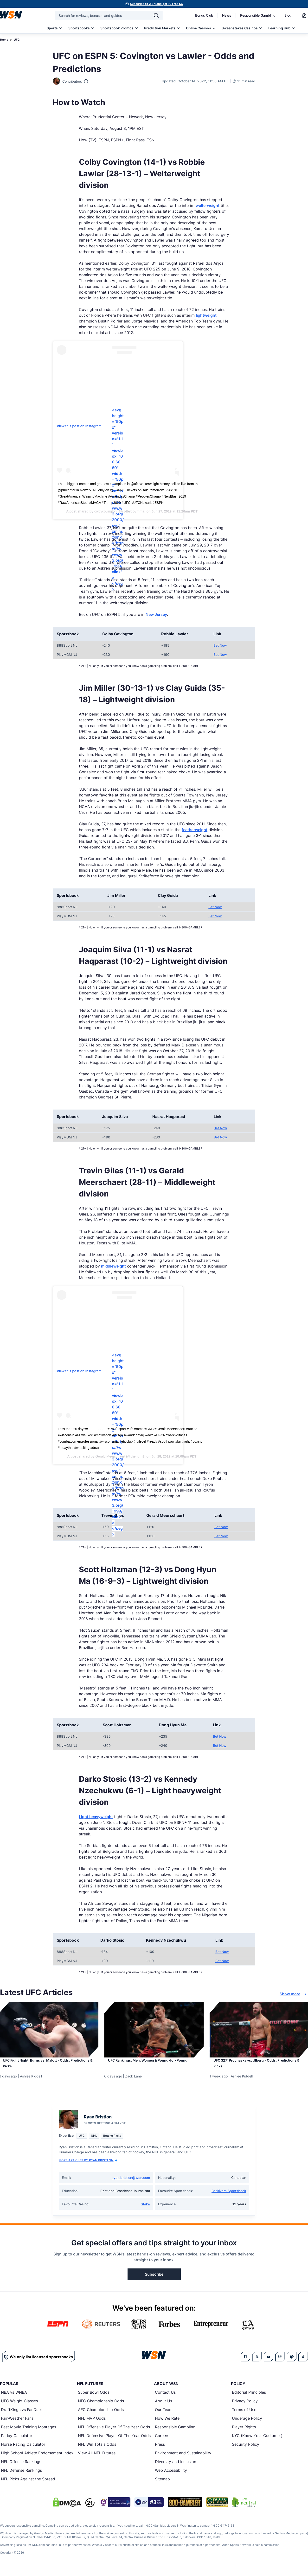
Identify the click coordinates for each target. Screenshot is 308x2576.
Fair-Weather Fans (17, 2424)
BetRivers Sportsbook (229, 2197)
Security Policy (245, 2450)
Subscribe (154, 2280)
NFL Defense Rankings (21, 2476)
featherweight (194, 829)
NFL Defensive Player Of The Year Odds (114, 2441)
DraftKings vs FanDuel (21, 2415)
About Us (163, 2406)
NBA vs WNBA (14, 2398)
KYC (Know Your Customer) (257, 2441)
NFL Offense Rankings (21, 2467)
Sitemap (162, 2484)
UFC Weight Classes (19, 2406)
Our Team (164, 2415)
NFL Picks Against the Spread (28, 2484)
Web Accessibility (171, 2476)
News (226, 15)
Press (160, 2450)
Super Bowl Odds (93, 2398)
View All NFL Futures (97, 2458)
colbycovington (105, 511)
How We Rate (167, 2424)
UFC (17, 39)
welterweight (207, 205)
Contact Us (165, 2398)
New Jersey (156, 614)
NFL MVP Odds (92, 2424)
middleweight (113, 1266)
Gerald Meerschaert (110, 1456)
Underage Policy (247, 2424)
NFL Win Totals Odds (97, 2450)
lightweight (206, 315)
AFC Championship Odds (101, 2415)
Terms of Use (244, 2415)
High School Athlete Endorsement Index (37, 2458)
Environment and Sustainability (183, 2458)
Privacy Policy (245, 2406)
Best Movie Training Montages (28, 2432)
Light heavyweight (96, 1816)
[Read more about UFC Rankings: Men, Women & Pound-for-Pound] (154, 2067)
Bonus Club (204, 15)
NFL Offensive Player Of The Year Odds (114, 2432)
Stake (145, 2210)
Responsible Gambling (258, 15)
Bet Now (220, 645)
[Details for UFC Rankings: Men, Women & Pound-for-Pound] (154, 2029)
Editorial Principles (249, 2398)
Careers (162, 2441)
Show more (294, 1994)
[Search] (156, 15)
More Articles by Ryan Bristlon (88, 2166)
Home (4, 39)
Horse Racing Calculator (23, 2450)
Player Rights (244, 2432)
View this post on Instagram (79, 426)
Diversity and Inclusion (175, 2467)
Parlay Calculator (16, 2441)
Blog (287, 15)
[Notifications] (304, 15)
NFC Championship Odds (101, 2406)
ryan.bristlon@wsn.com (131, 2183)
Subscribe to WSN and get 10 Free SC (156, 4)
